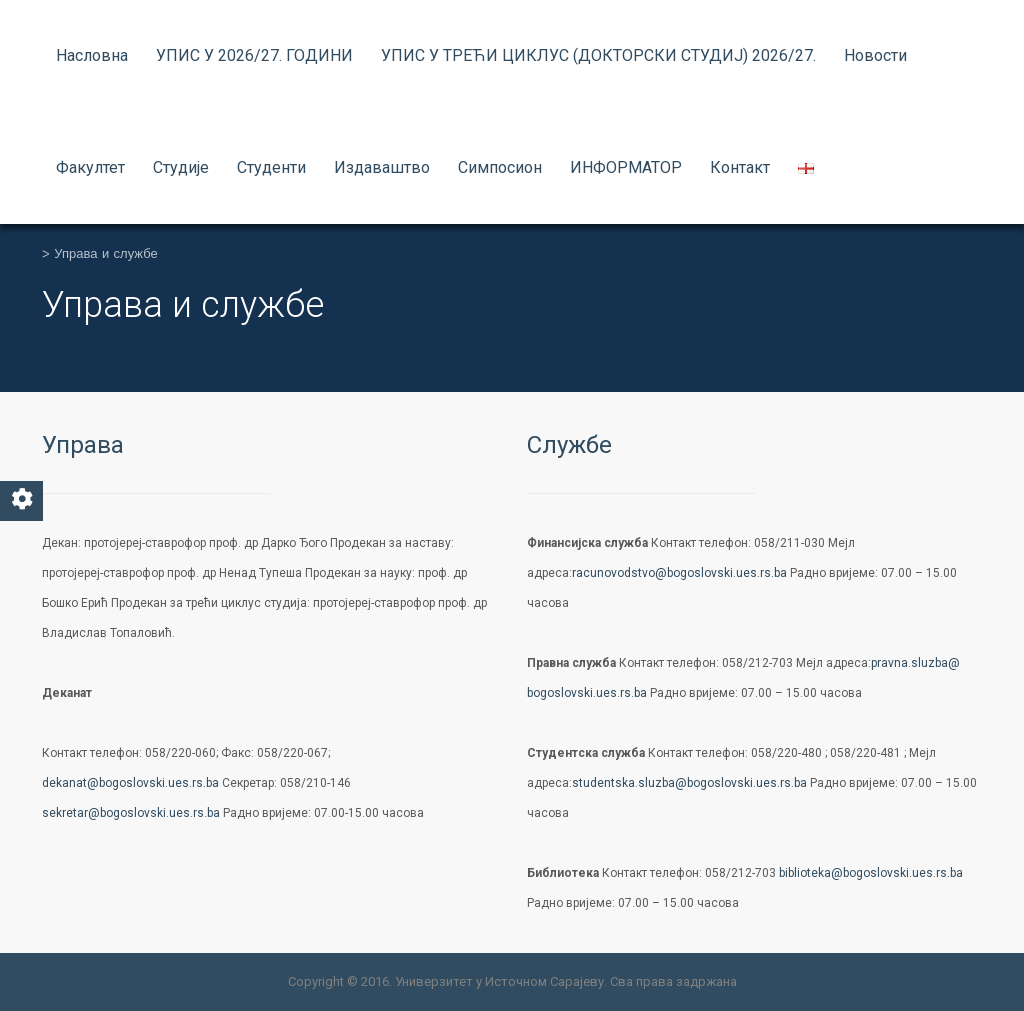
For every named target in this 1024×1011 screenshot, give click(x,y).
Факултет (90, 167)
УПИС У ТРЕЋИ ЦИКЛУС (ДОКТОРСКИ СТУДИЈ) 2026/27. (598, 55)
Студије (181, 167)
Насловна (92, 55)
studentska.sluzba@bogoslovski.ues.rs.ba (689, 783)
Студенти (271, 167)
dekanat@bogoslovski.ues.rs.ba (130, 783)
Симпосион (500, 167)
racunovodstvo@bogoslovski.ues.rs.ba (679, 573)
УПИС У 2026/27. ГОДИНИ (254, 55)
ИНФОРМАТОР (626, 167)
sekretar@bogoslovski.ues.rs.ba (131, 813)
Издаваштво (382, 167)
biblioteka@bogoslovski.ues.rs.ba (871, 873)
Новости (875, 55)
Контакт (740, 167)
